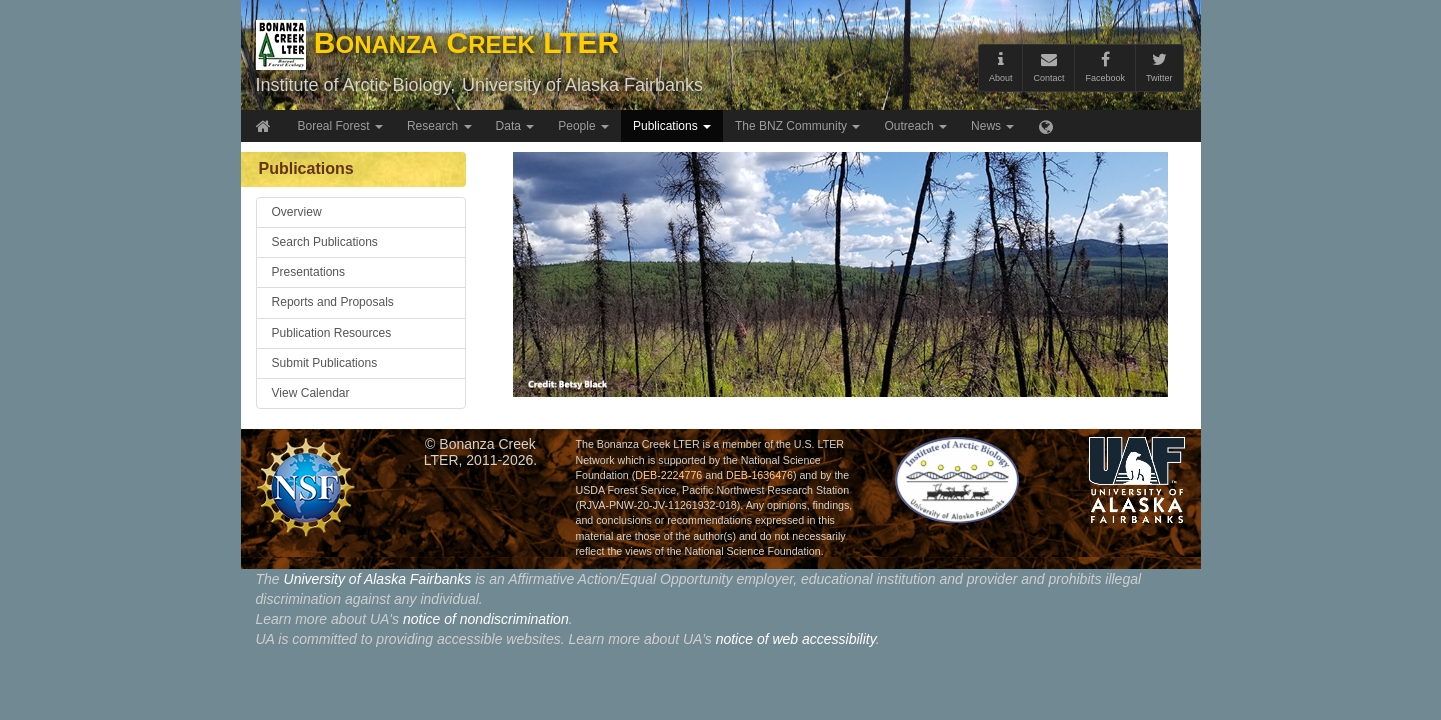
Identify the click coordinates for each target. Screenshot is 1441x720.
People (583, 126)
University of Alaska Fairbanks (582, 85)
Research (439, 126)
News (992, 126)
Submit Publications (325, 363)
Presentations (309, 272)
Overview (297, 212)
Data (515, 126)
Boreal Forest (340, 126)
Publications (672, 126)
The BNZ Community (797, 126)
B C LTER (438, 42)
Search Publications (325, 242)
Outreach (915, 126)
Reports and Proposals (333, 302)
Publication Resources (332, 333)
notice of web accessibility (796, 639)
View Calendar (311, 393)
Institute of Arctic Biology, (356, 85)
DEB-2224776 (668, 475)
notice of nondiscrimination (486, 619)
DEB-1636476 (759, 475)
